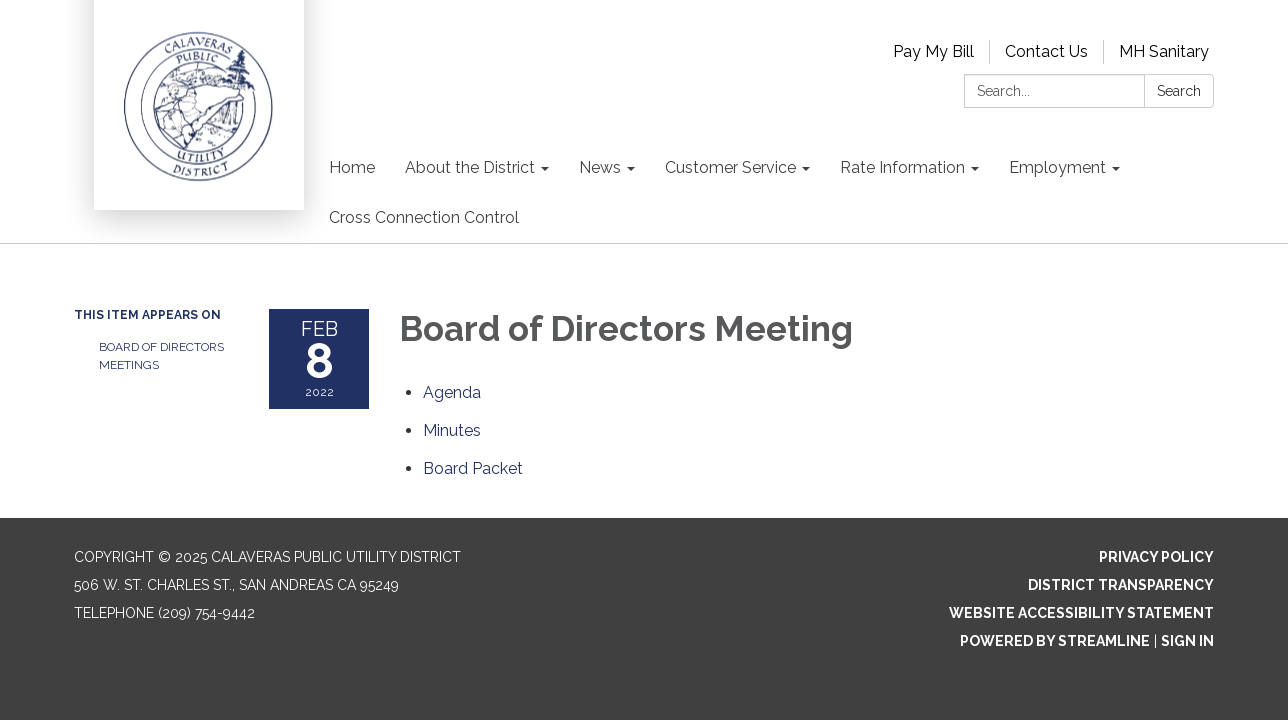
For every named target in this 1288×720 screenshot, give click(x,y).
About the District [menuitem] (470, 167)
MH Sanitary (1164, 51)
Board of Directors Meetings (161, 356)
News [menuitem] (600, 167)
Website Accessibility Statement (1081, 613)
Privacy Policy (1156, 557)
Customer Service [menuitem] (730, 167)
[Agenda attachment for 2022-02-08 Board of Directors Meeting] (452, 392)
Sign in (1187, 641)
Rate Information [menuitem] (902, 167)
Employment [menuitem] (1057, 167)
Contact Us (1046, 51)
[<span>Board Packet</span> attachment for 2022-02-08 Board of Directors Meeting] (473, 468)
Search (1179, 91)
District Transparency (1121, 585)
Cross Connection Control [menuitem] (424, 217)
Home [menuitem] (352, 167)
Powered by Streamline (1055, 641)
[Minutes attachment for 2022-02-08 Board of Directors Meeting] (452, 430)
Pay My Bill (933, 51)
